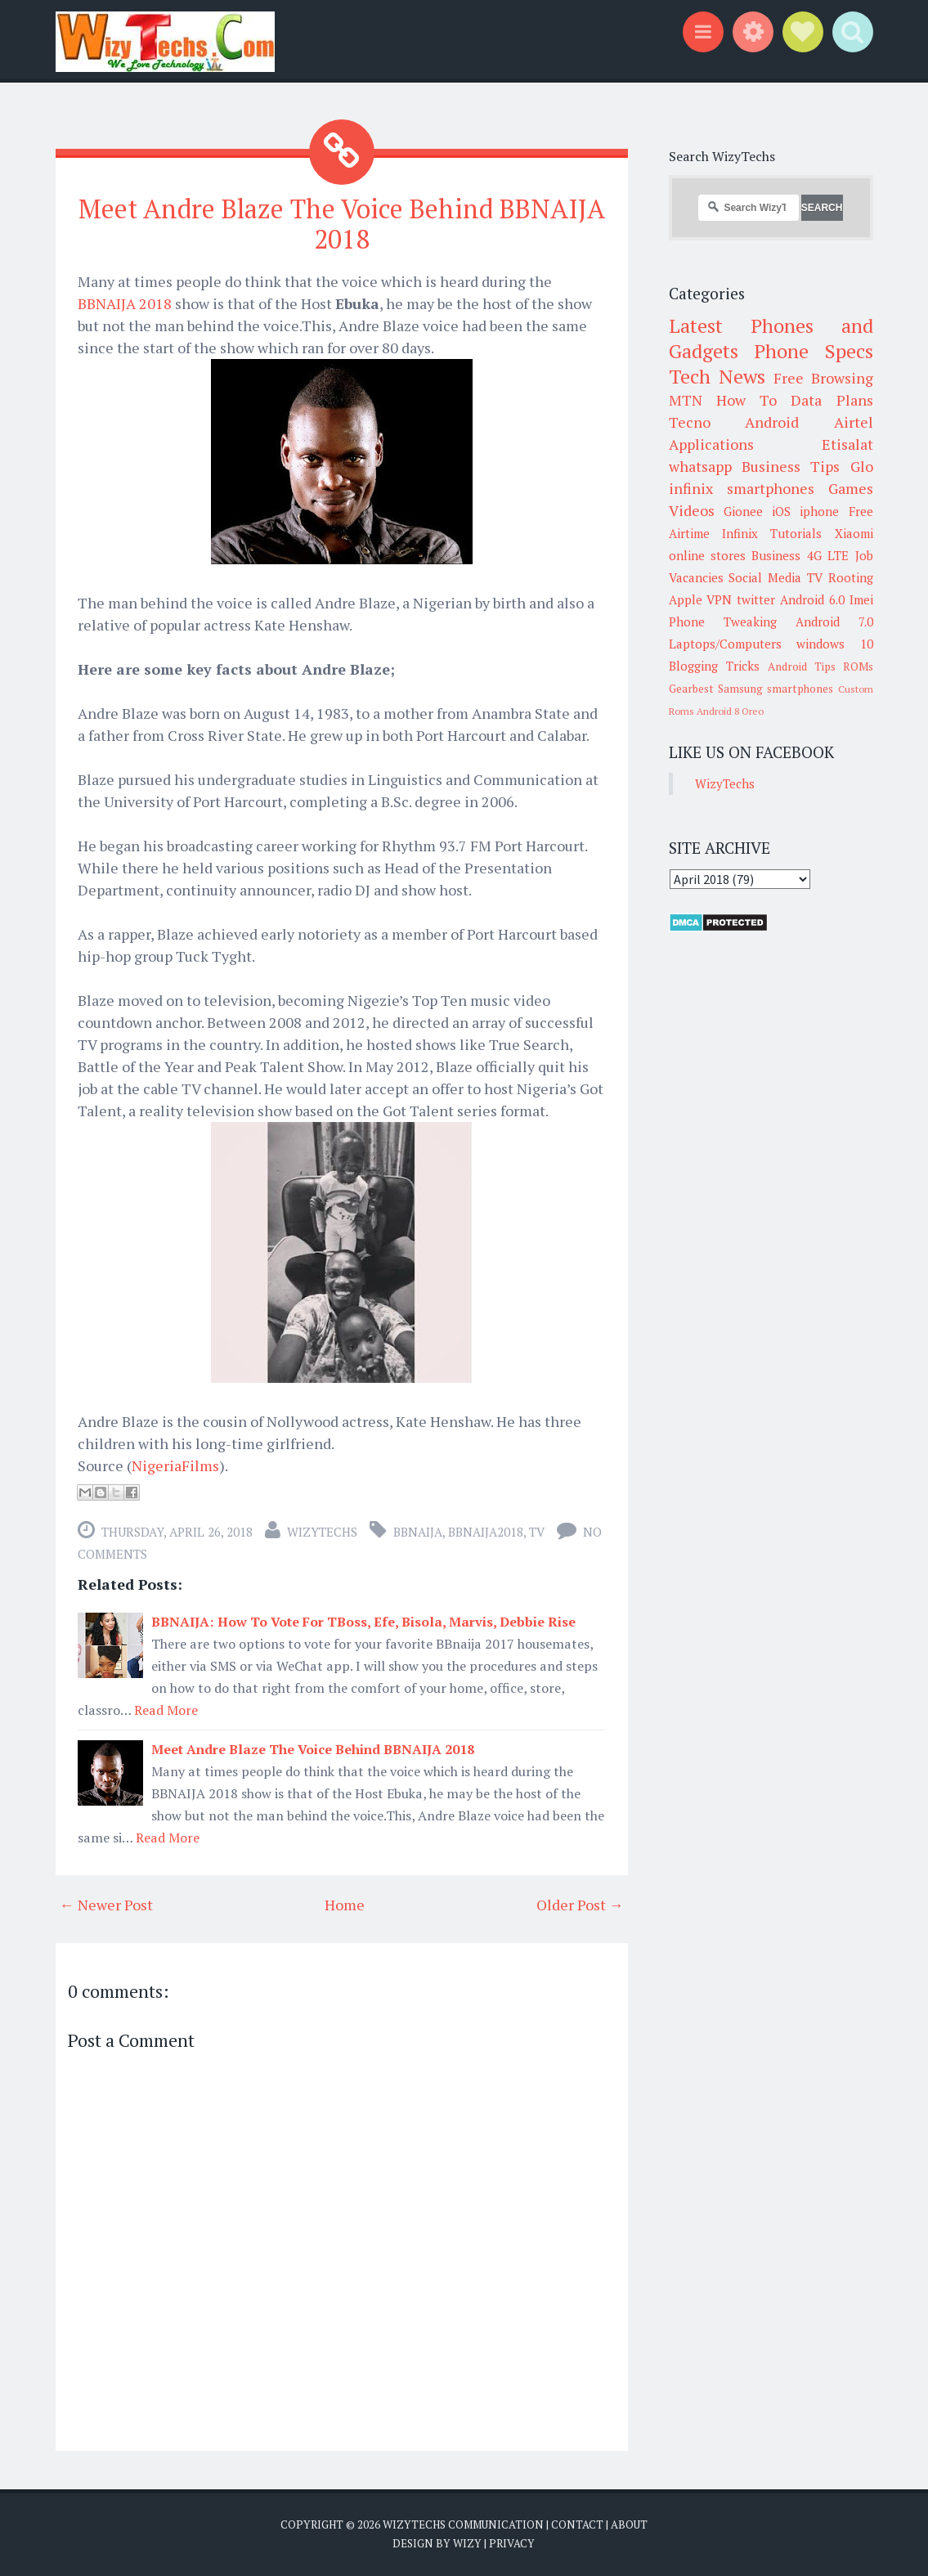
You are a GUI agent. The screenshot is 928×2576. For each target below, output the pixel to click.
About (629, 2524)
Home (345, 1904)
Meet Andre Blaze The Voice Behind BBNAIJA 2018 (341, 223)
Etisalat (847, 444)
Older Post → (580, 1904)
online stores (707, 555)
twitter (756, 599)
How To (746, 400)
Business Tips (791, 466)
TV (537, 1532)
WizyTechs (322, 1532)
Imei (861, 599)
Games (850, 488)
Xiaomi (854, 533)
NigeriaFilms (175, 1465)
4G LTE (828, 555)
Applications (711, 444)
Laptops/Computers (725, 643)
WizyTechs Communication (463, 2524)
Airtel (853, 422)
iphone (819, 511)
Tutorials (796, 533)
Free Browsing (822, 378)
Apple (685, 599)
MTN (685, 400)
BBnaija (417, 1532)
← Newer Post (106, 1904)
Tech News (717, 376)
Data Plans (831, 400)
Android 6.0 (812, 599)
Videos (692, 510)
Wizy (467, 2543)
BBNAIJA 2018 (125, 303)
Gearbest (691, 688)
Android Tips (802, 666)
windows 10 (834, 643)
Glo (861, 466)
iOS (781, 511)
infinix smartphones (741, 488)
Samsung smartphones (775, 688)
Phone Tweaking (723, 621)
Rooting (850, 577)
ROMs (858, 666)
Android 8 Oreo (730, 711)
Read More (166, 1710)
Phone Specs (813, 351)
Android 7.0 (834, 621)
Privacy (512, 2543)
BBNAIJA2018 (485, 1532)
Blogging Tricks (714, 665)
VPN (719, 599)
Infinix (740, 533)
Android (772, 422)
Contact (577, 2524)
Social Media (765, 577)
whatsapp (700, 466)
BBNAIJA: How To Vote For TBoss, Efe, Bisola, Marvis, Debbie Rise (363, 1622)
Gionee (743, 511)
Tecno (690, 422)
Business (775, 555)
